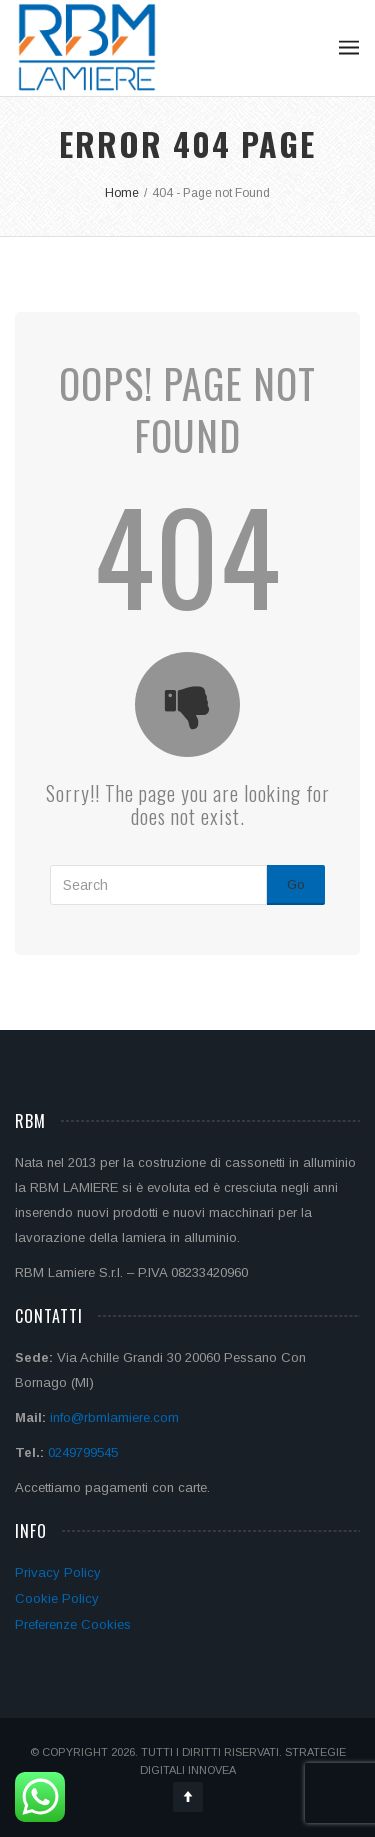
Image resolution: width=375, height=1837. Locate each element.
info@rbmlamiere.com (114, 1417)
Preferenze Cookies (73, 1624)
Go (296, 884)
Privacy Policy (58, 1572)
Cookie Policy (57, 1598)
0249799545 (83, 1452)
